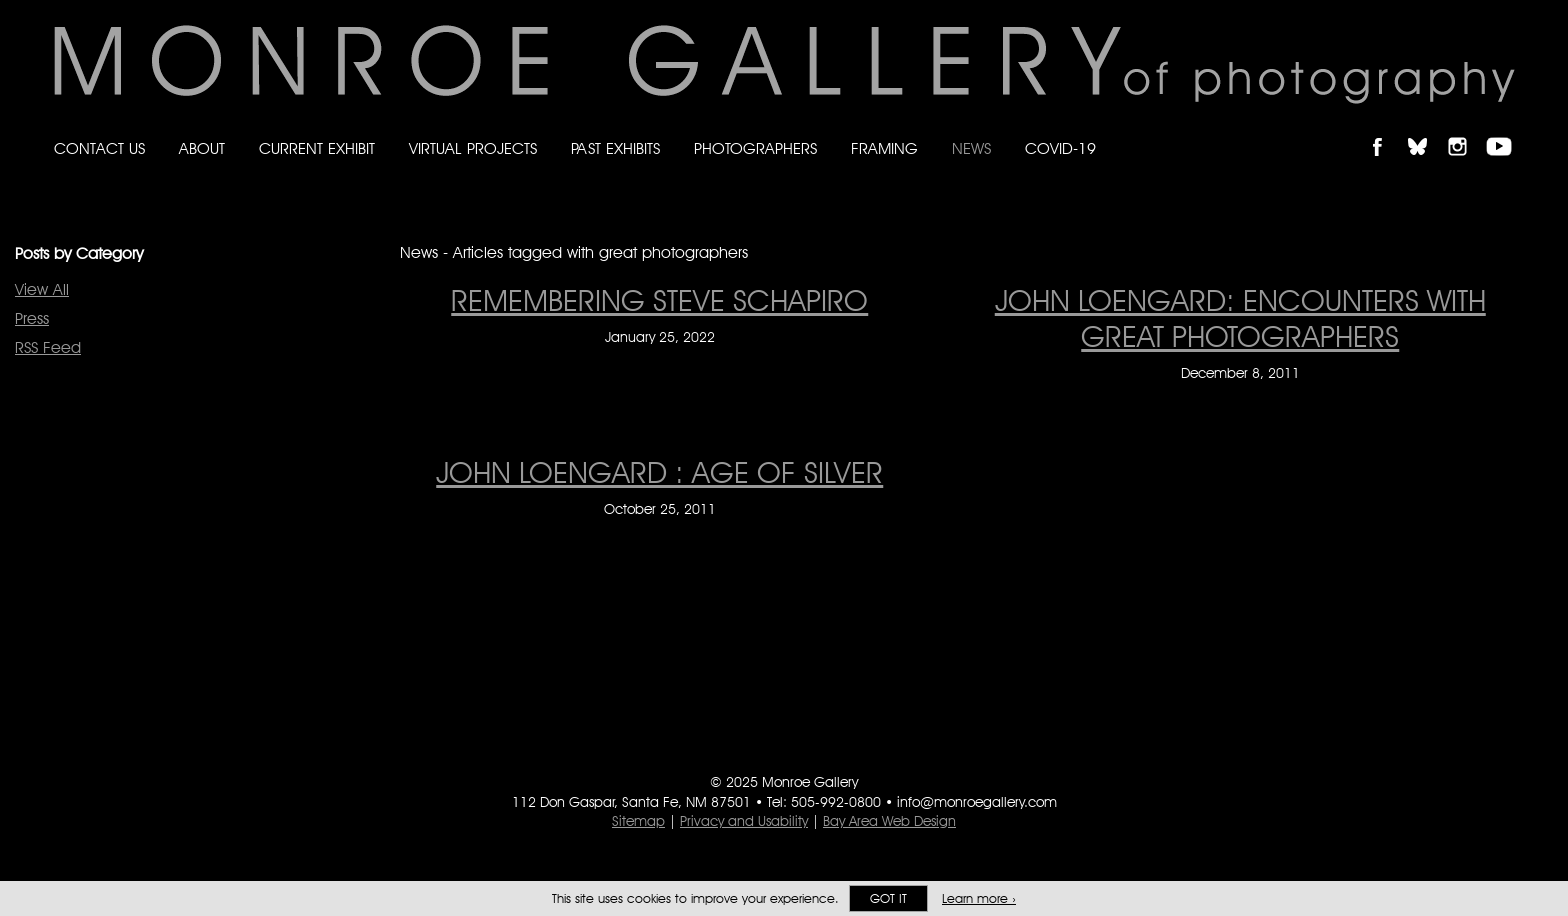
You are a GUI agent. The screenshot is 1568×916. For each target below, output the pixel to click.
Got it (888, 898)
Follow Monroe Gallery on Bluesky (1427, 129)
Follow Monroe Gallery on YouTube (1506, 129)
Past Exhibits (615, 148)
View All (42, 289)
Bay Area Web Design (889, 821)
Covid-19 (1060, 148)
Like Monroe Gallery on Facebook (1386, 129)
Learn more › (979, 898)
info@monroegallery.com (977, 802)
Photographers (755, 148)
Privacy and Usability (744, 821)
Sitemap (638, 821)
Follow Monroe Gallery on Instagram (1466, 129)
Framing (884, 148)
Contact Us (99, 148)
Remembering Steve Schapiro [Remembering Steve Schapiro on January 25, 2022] (659, 300)
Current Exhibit (317, 148)
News (971, 148)
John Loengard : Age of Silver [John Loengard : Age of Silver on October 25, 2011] (659, 472)
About (202, 148)
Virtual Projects (473, 148)
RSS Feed (48, 347)
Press (32, 318)
